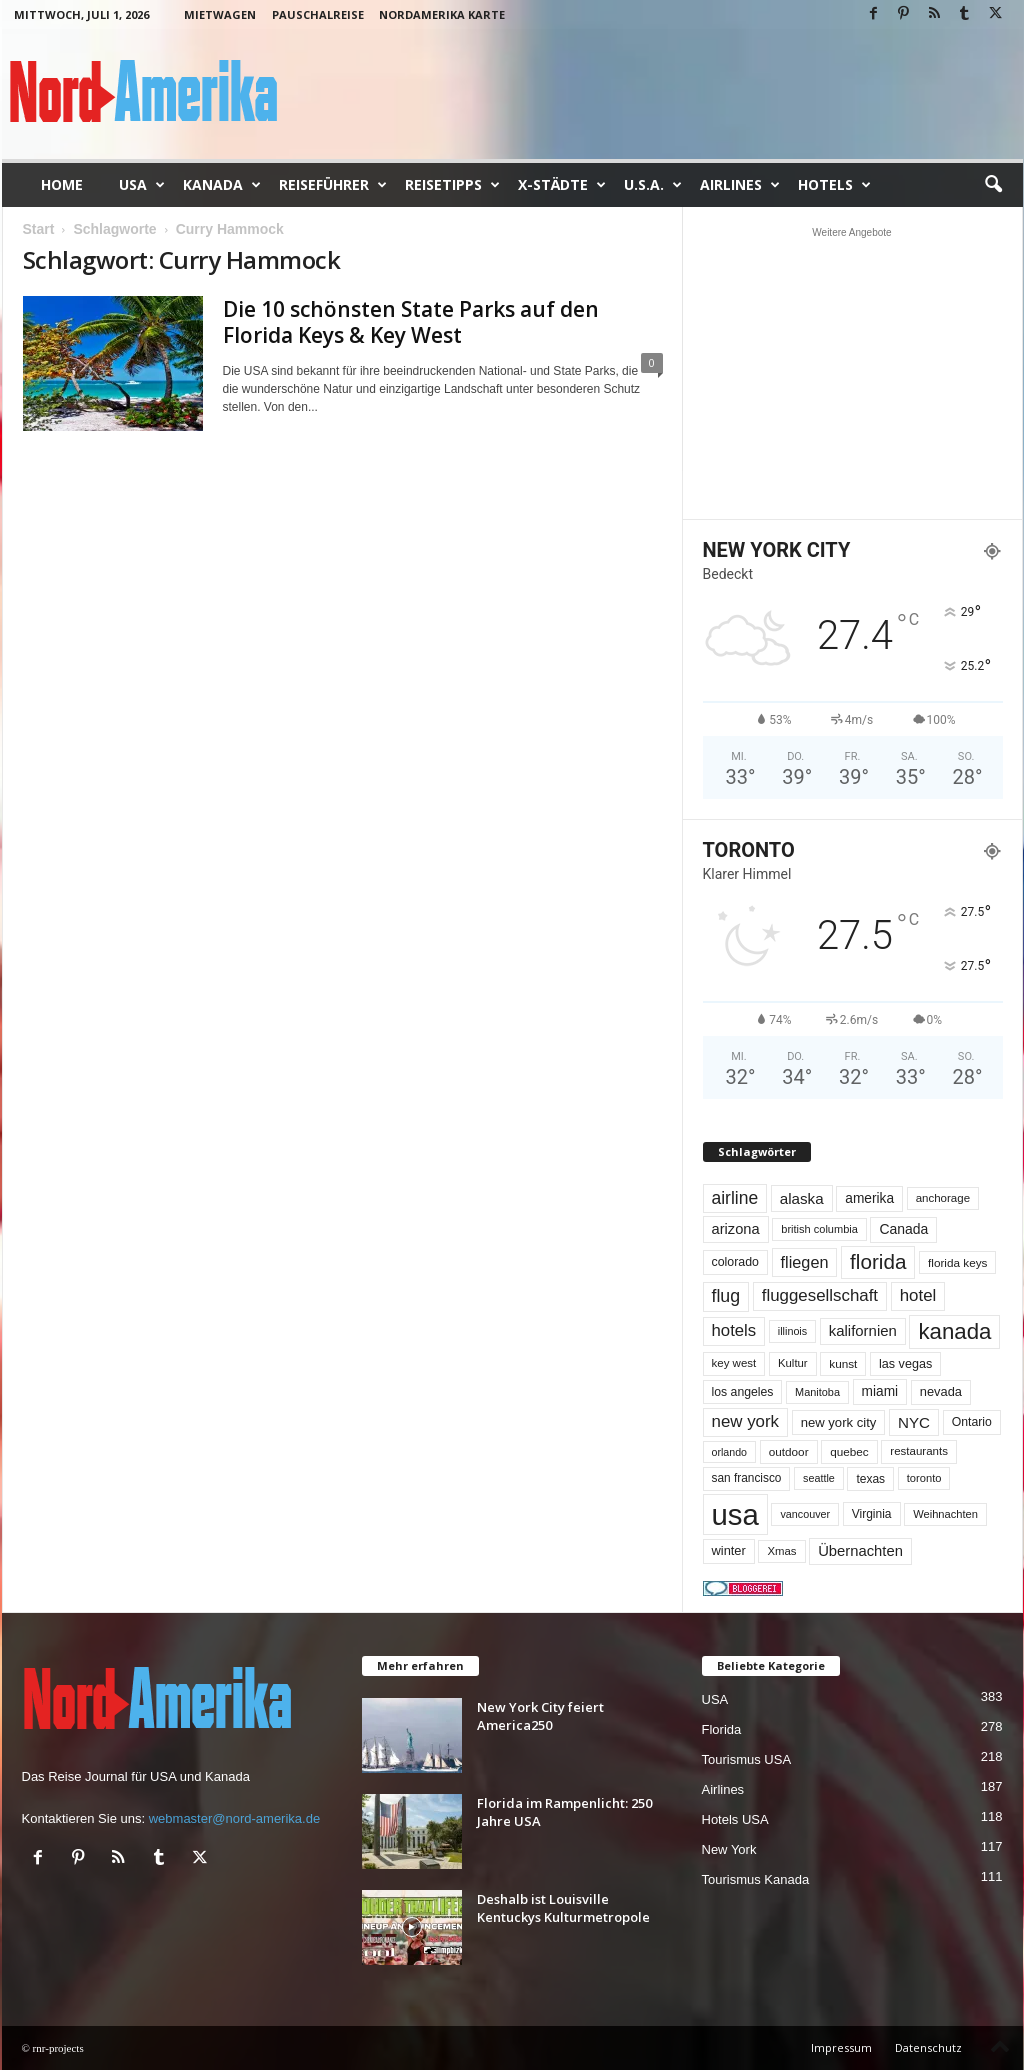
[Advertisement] (852, 373)
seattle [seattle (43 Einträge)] (819, 1478)
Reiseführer (333, 185)
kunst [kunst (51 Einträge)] (843, 1363)
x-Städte (562, 185)
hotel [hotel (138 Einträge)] (918, 1295)
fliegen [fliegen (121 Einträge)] (805, 1262)
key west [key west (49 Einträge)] (734, 1363)
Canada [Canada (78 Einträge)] (903, 1229)
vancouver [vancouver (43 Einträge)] (805, 1514)
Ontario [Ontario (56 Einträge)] (972, 1422)
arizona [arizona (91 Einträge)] (736, 1229)
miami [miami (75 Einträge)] (880, 1391)
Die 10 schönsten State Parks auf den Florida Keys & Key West (411, 322)
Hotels (834, 185)
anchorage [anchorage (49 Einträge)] (943, 1198)
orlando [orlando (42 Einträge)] (730, 1452)
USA (142, 185)
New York (729, 1849)
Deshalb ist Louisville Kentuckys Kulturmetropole (563, 1908)
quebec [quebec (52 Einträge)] (849, 1451)
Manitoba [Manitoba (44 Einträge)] (817, 1392)
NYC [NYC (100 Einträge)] (914, 1422)
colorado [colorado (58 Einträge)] (735, 1262)
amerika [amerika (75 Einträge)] (869, 1198)
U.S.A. (653, 185)
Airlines (740, 185)
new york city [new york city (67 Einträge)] (839, 1422)
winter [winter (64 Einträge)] (729, 1550)
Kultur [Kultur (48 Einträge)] (793, 1363)
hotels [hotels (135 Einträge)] (734, 1330)
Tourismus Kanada (756, 1879)
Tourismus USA (747, 1759)
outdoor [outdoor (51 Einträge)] (789, 1451)
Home (62, 184)
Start (39, 229)
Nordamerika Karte (442, 14)
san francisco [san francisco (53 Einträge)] (747, 1478)
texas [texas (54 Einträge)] (870, 1479)
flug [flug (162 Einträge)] (726, 1296)
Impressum (841, 2047)
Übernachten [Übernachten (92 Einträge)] (860, 1551)
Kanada (222, 185)
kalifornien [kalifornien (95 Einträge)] (863, 1330)
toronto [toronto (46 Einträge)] (924, 1478)
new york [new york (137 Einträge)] (746, 1421)
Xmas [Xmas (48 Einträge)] (781, 1551)
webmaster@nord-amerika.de (234, 1818)
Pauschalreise (318, 14)
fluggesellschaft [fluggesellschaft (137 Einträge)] (820, 1295)
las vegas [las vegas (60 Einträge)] (905, 1364)
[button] (993, 185)
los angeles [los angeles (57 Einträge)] (743, 1392)
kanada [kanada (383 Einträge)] (954, 1331)
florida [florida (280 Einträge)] (878, 1261)
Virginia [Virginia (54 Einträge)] (872, 1514)
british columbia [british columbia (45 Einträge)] (819, 1229)
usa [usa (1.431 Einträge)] (735, 1514)
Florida (722, 1729)
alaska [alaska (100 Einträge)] (802, 1198)
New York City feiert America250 (540, 1716)
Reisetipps (452, 185)
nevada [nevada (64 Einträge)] (941, 1391)
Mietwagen (220, 14)
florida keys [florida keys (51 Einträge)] (957, 1262)
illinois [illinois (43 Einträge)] (792, 1331)
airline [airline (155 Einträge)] (735, 1198)
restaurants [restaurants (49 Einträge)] (919, 1451)
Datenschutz (928, 2047)
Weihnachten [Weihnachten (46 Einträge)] (945, 1514)
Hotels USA (735, 1819)
